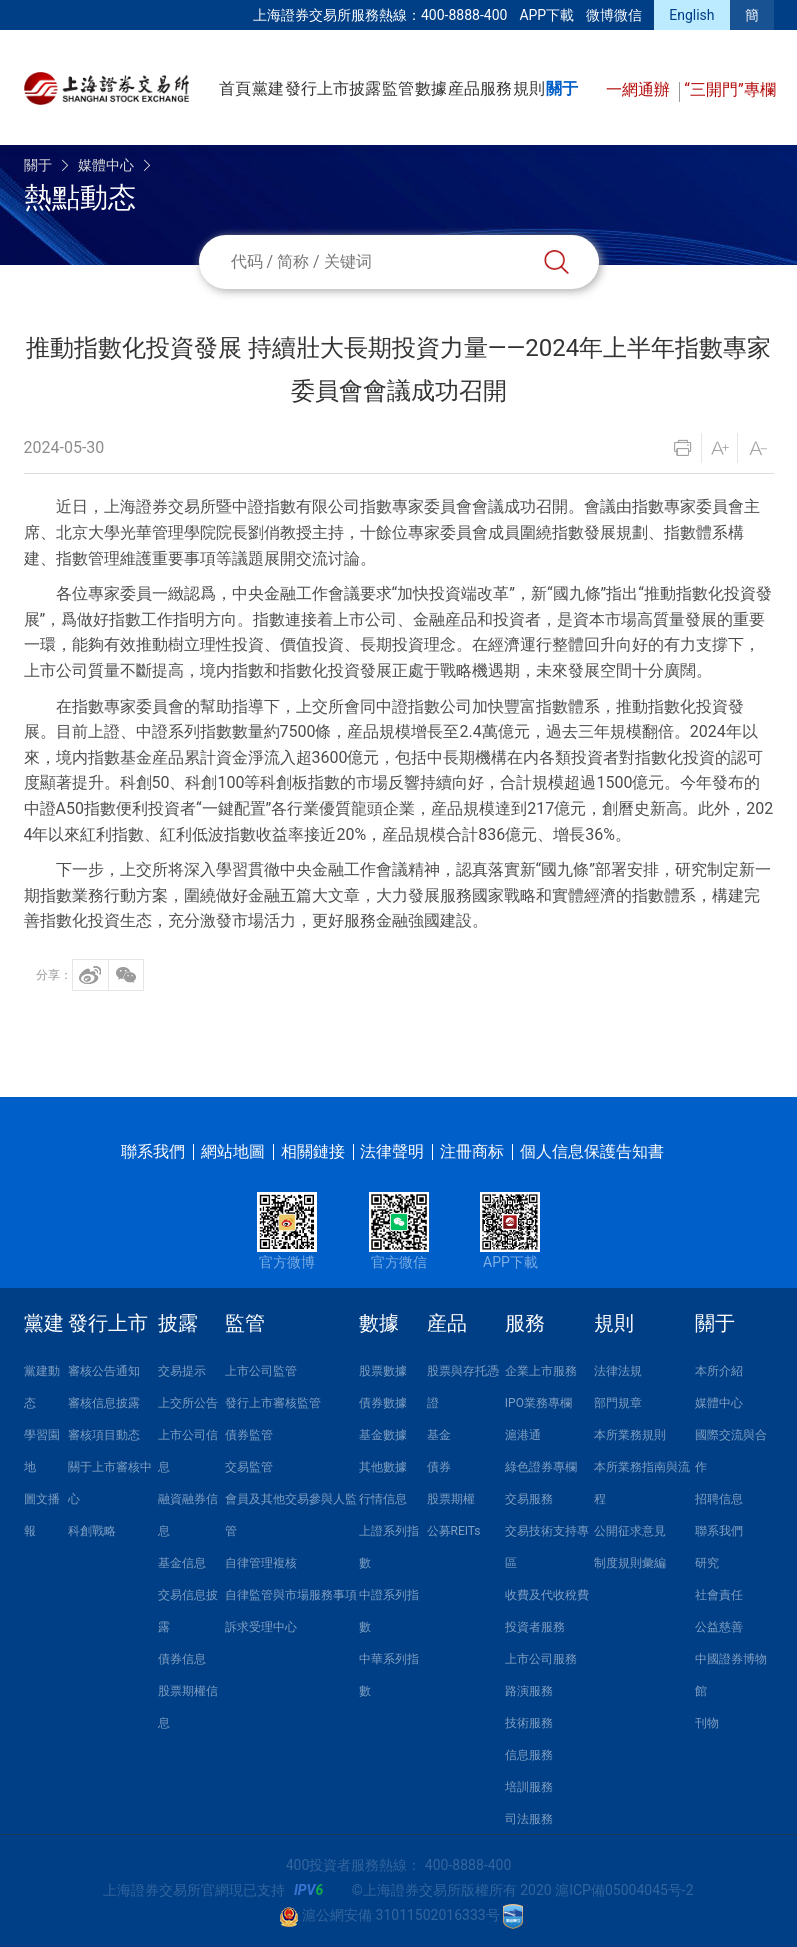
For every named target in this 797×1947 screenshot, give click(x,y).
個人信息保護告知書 (592, 1151)
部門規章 (618, 1403)
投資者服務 (535, 1627)
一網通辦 (640, 89)
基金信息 (182, 1563)
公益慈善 (719, 1627)
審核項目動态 (104, 1435)
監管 (398, 88)
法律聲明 (392, 1151)
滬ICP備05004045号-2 (624, 1890)
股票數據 (383, 1371)
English (691, 15)
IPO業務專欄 (538, 1403)
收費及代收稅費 (547, 1595)
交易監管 (249, 1467)
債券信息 (182, 1659)
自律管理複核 (261, 1563)
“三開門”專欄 (729, 89)
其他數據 (383, 1467)
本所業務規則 (630, 1435)
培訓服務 (529, 1787)
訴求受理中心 (261, 1627)
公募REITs (454, 1531)
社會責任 (719, 1595)
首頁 (235, 88)
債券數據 (383, 1403)
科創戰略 (92, 1531)
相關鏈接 (313, 1151)
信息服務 (529, 1755)
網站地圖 (233, 1151)
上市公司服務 (541, 1659)
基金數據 (383, 1435)
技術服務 (529, 1723)
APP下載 (546, 15)
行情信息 (383, 1499)
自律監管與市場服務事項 (291, 1595)
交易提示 (182, 1371)
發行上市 (317, 88)
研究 (707, 1563)
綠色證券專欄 (541, 1467)
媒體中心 (106, 165)
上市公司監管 (261, 1371)
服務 (496, 88)
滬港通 (523, 1435)
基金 (439, 1435)
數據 (431, 88)
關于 (562, 88)
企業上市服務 (541, 1371)
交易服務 (529, 1499)
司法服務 (529, 1819)
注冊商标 (472, 1151)
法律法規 (618, 1371)
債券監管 (249, 1435)
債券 (439, 1467)
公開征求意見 (630, 1531)
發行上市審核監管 (273, 1403)
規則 (529, 88)
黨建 (268, 88)
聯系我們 (153, 1151)
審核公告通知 (104, 1371)
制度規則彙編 (630, 1563)
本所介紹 (719, 1371)
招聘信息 (719, 1499)
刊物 (707, 1723)
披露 (365, 88)
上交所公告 (188, 1403)
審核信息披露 (104, 1403)
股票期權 (451, 1499)
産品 (464, 88)
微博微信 (614, 15)
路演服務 (529, 1691)
